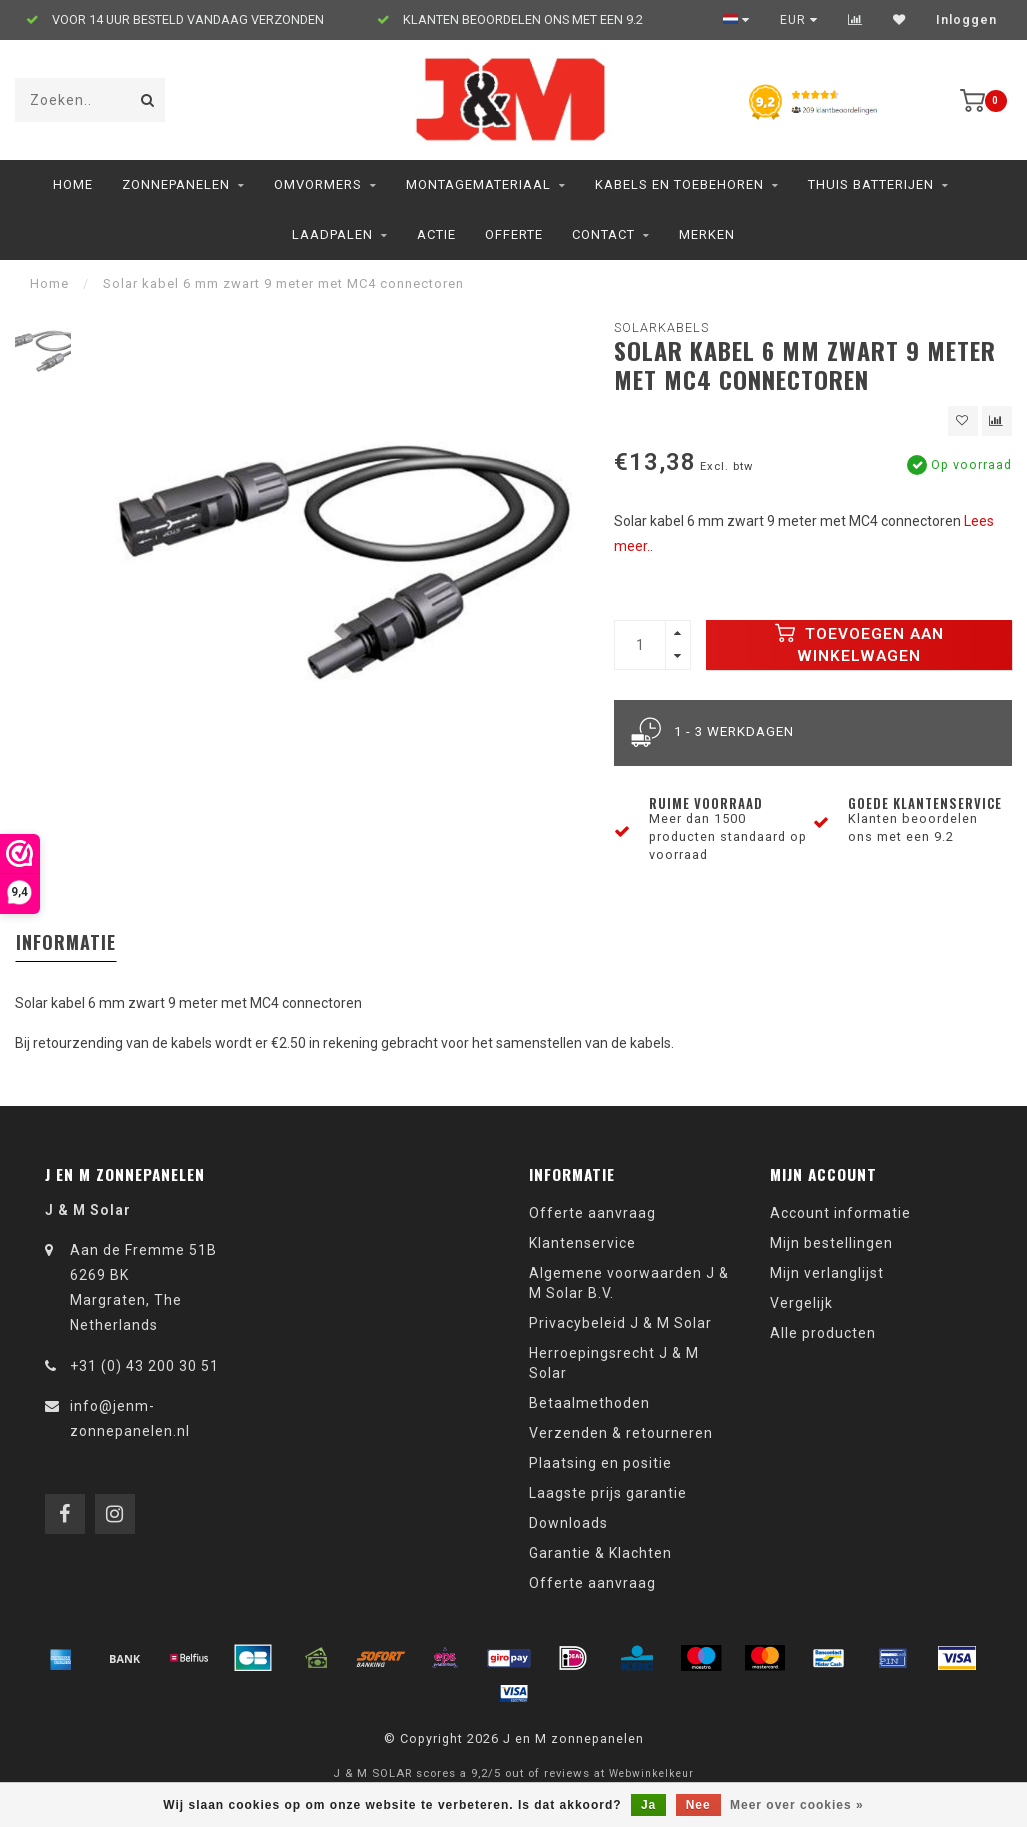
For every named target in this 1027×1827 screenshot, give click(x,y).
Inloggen (966, 20)
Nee (698, 1805)
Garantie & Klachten (600, 1553)
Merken (707, 234)
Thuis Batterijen (871, 184)
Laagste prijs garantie (608, 1493)
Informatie (66, 942)
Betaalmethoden (589, 1403)
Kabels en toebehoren (679, 184)
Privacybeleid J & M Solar (620, 1323)
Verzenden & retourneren (621, 1433)
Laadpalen (332, 234)
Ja (648, 1805)
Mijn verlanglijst (827, 1273)
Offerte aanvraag (592, 1213)
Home (73, 184)
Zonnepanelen (176, 184)
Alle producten (823, 1333)
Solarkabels (661, 327)
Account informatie (840, 1213)
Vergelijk (801, 1303)
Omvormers (318, 184)
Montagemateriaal (478, 184)
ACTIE (436, 234)
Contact (603, 234)
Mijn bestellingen (831, 1243)
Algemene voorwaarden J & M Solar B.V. (629, 1283)
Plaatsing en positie (600, 1463)
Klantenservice (582, 1243)
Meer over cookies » (797, 1805)
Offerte (514, 234)
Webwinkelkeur (651, 1773)
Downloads (568, 1523)
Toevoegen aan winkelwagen (859, 644)
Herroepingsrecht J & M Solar (614, 1363)
